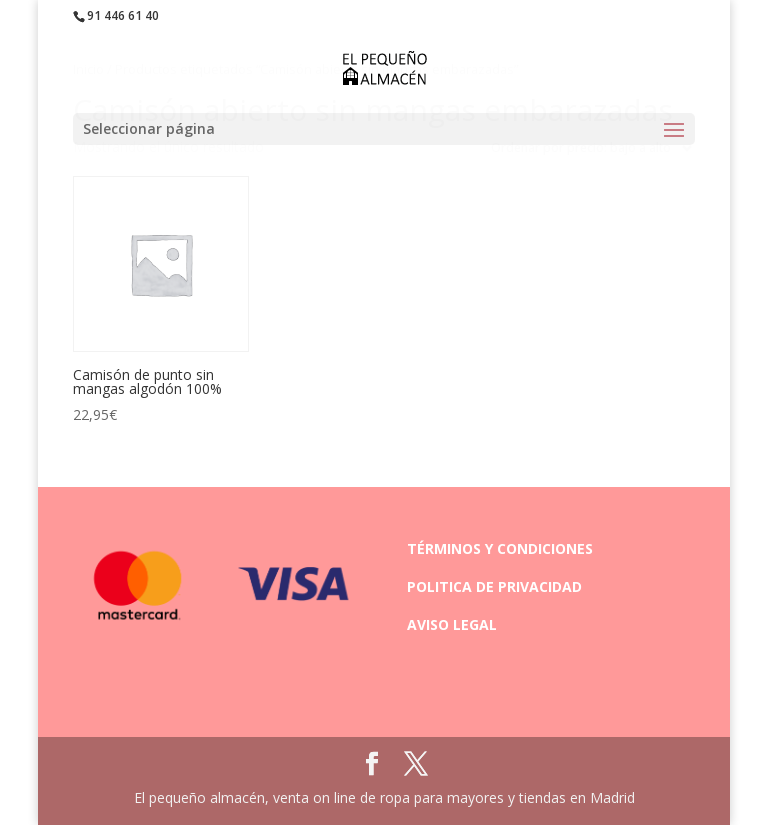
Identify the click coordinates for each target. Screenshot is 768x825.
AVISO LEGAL (452, 624)
